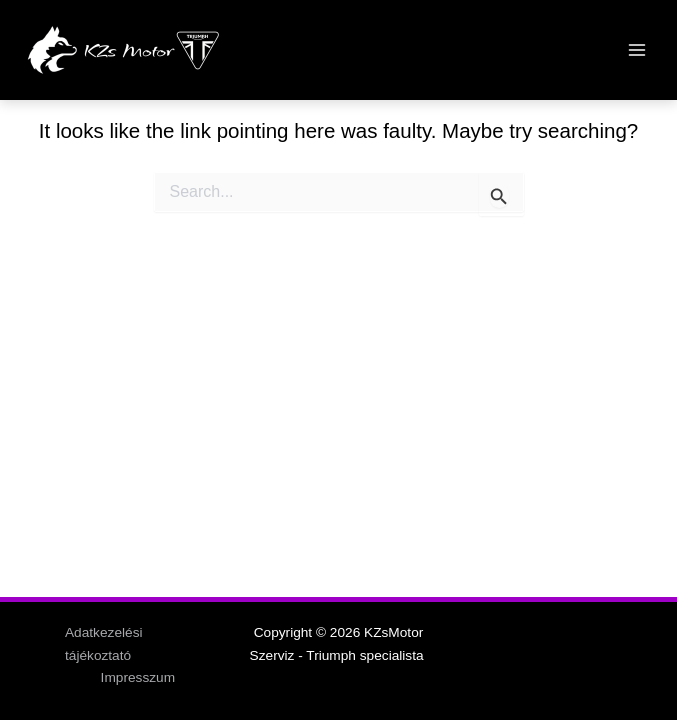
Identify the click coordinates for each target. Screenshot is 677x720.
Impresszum (138, 677)
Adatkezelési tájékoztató (104, 644)
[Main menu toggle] (637, 50)
